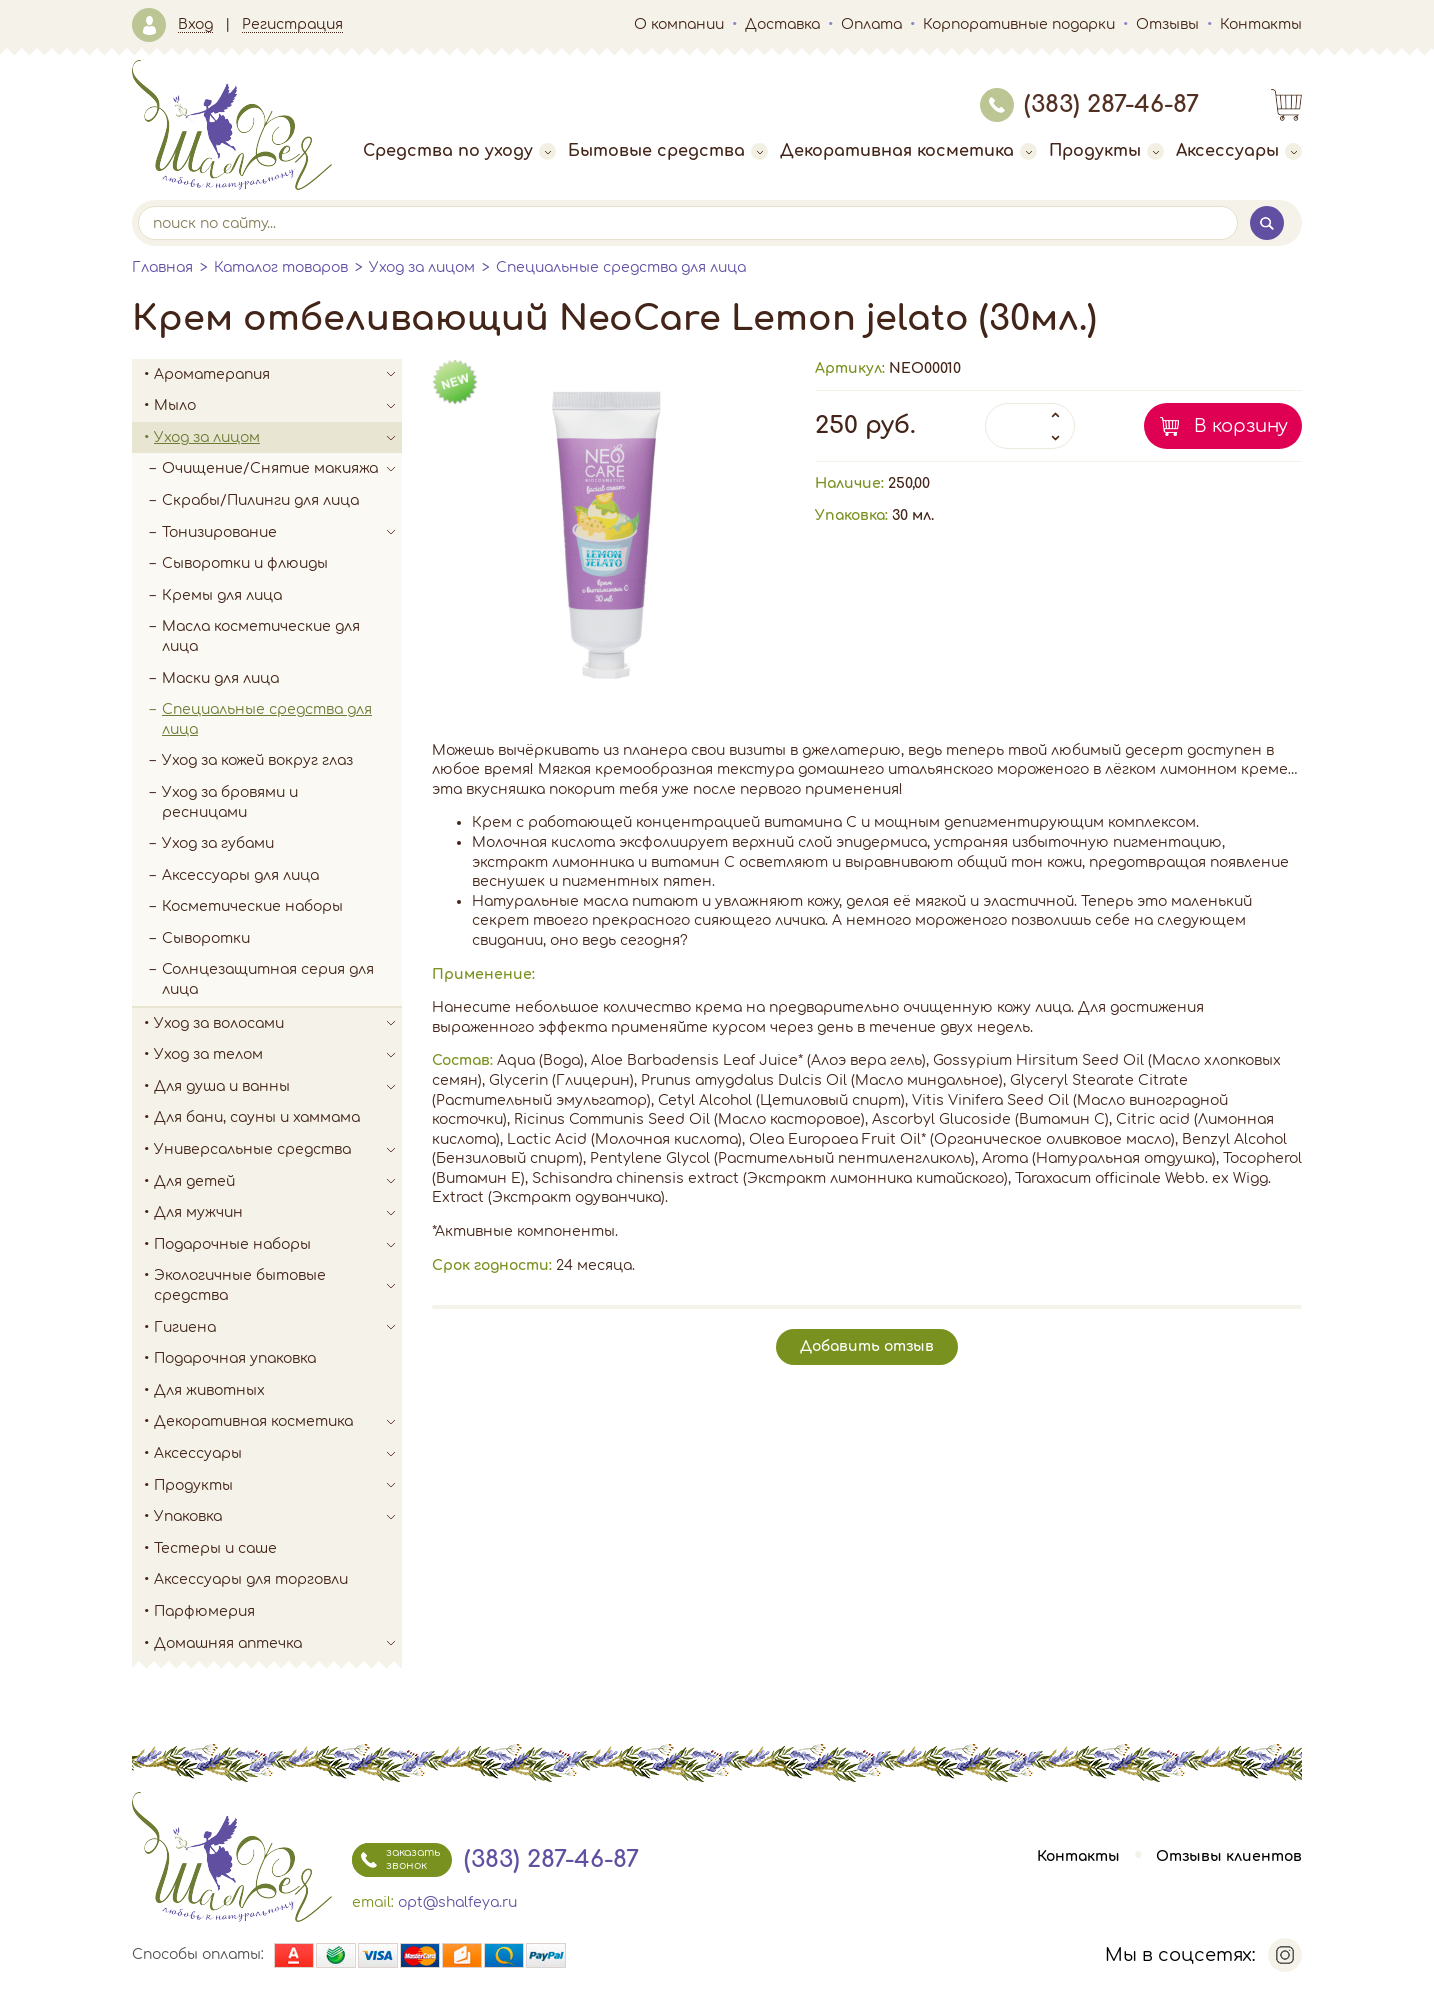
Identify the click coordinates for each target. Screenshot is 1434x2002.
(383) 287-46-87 (1089, 104)
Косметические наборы (252, 906)
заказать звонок (396, 1860)
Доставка (782, 24)
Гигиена (278, 1328)
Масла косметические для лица (261, 636)
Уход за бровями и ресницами (230, 802)
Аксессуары (1239, 151)
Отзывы (1167, 24)
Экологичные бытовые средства (278, 1285)
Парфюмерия (204, 1611)
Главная (162, 267)
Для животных (209, 1390)
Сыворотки (206, 938)
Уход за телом (278, 1055)
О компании (679, 24)
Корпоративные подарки (1019, 24)
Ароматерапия (278, 375)
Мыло (278, 406)
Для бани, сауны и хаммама (257, 1117)
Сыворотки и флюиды (245, 563)
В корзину (1241, 426)
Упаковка (278, 1517)
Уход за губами (218, 843)
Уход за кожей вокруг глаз (257, 760)
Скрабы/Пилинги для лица (260, 500)
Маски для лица (220, 678)
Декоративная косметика (908, 151)
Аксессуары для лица (240, 875)
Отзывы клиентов (1229, 1856)
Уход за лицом (422, 267)
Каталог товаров (281, 267)
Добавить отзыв (867, 1346)
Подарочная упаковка (235, 1358)
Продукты (1106, 151)
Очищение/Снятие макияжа (282, 469)
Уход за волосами (278, 1024)
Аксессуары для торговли (251, 1579)
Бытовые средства (668, 151)
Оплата (871, 24)
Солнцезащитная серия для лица (268, 979)
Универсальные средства (278, 1150)
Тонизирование (282, 533)
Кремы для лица (222, 595)
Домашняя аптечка (278, 1644)
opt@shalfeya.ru (457, 1902)
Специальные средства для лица (621, 267)
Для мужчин (278, 1213)
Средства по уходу (459, 151)
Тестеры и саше (215, 1548)
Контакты (1261, 24)
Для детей (278, 1182)
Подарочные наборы (278, 1245)
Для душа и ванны (278, 1087)
